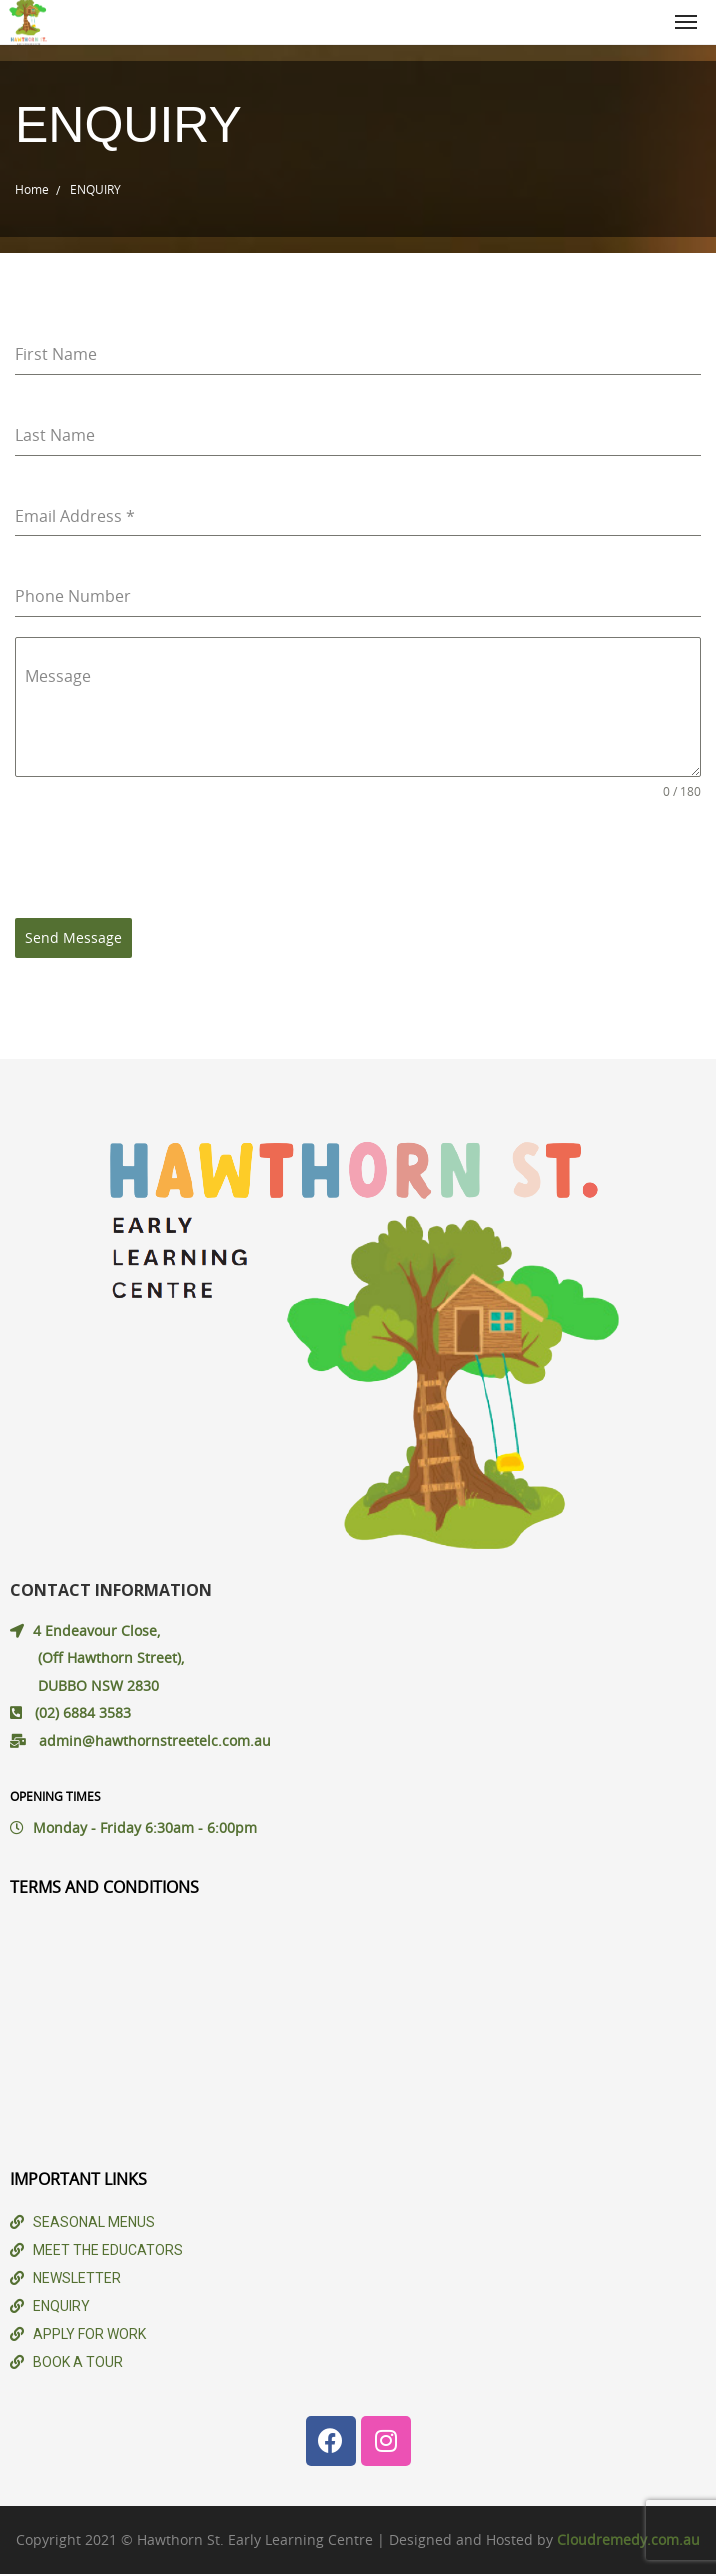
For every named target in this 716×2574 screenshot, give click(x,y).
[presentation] (167, 859)
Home (32, 189)
